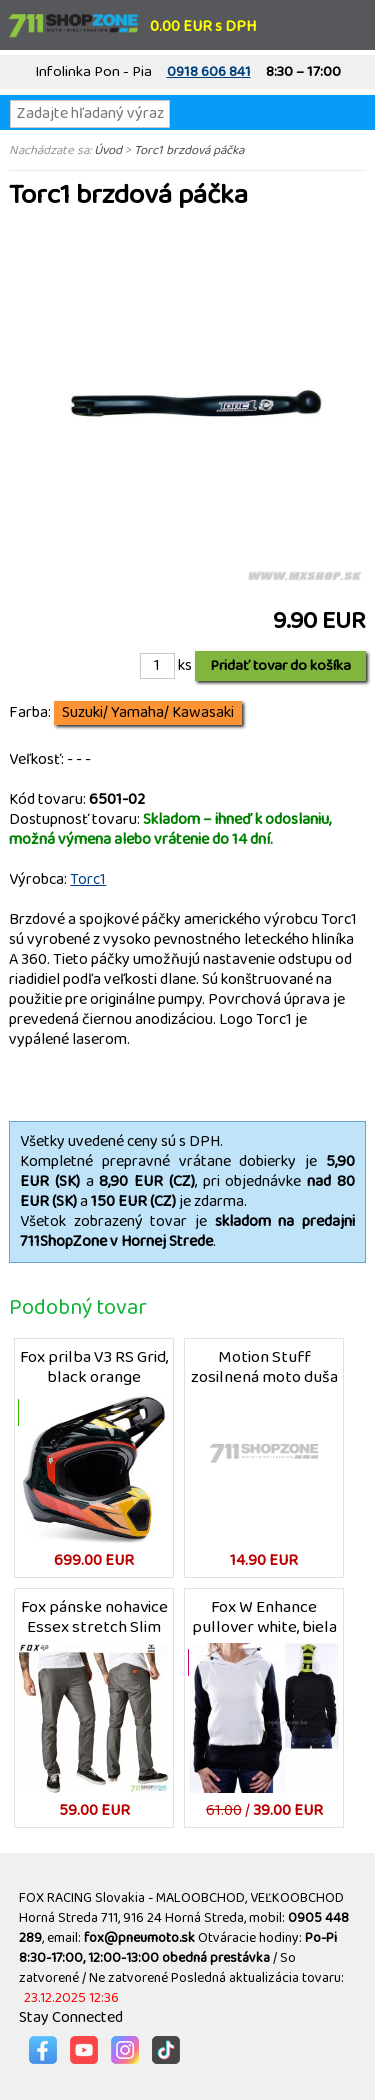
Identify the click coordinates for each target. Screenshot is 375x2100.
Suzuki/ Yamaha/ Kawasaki (148, 713)
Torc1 (88, 879)
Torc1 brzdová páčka (189, 150)
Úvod (108, 150)
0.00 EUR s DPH (203, 26)
